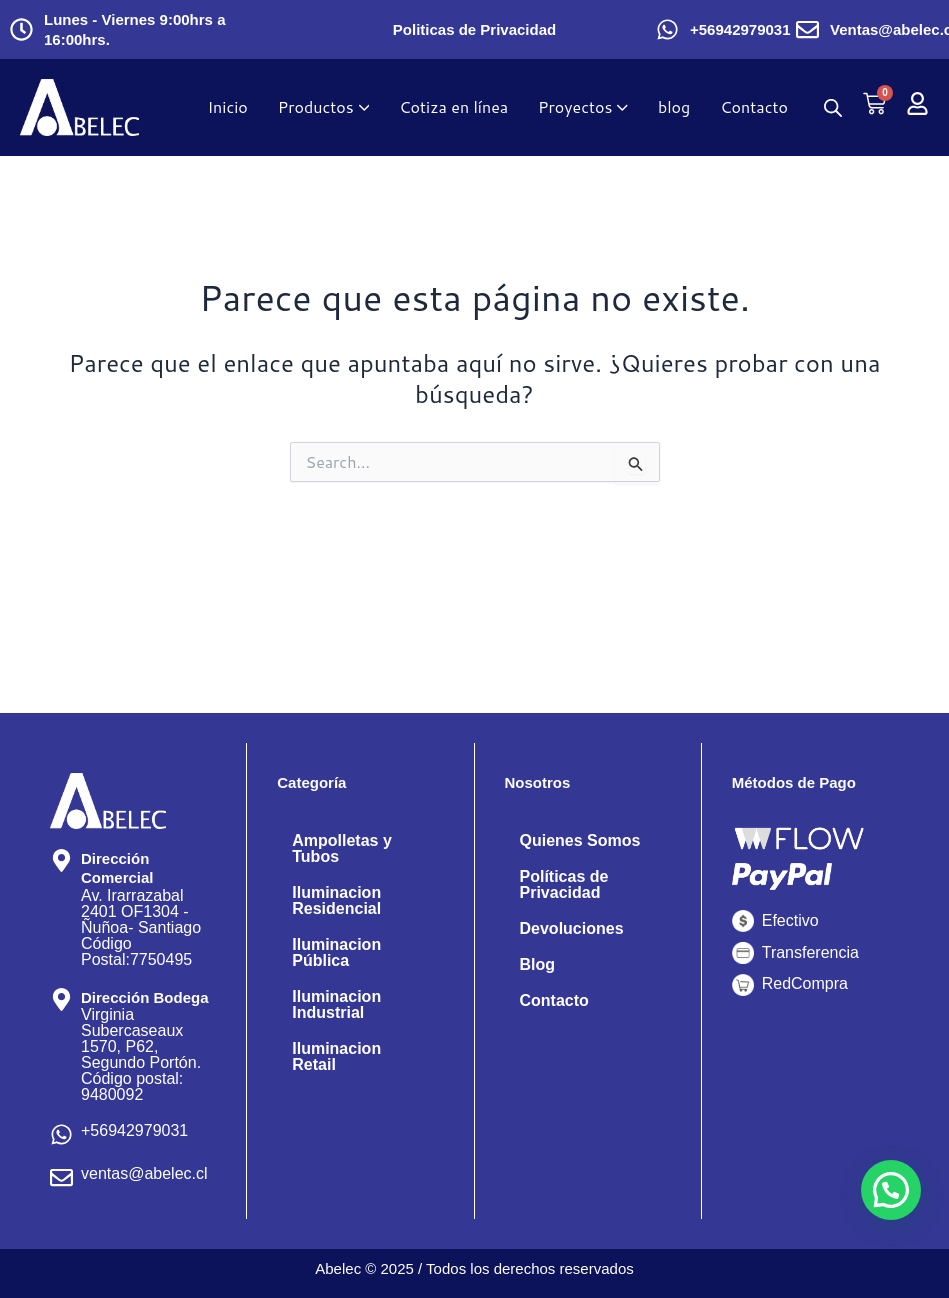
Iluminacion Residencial (336, 900)
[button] (891, 1190)
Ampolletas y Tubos (342, 848)
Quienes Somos (580, 840)
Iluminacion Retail (336, 1056)
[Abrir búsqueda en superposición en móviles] (833, 107)
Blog (538, 964)
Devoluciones (572, 928)
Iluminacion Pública (336, 952)
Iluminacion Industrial (336, 1004)
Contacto (554, 1000)
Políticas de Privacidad (564, 884)
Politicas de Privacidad (474, 29)
